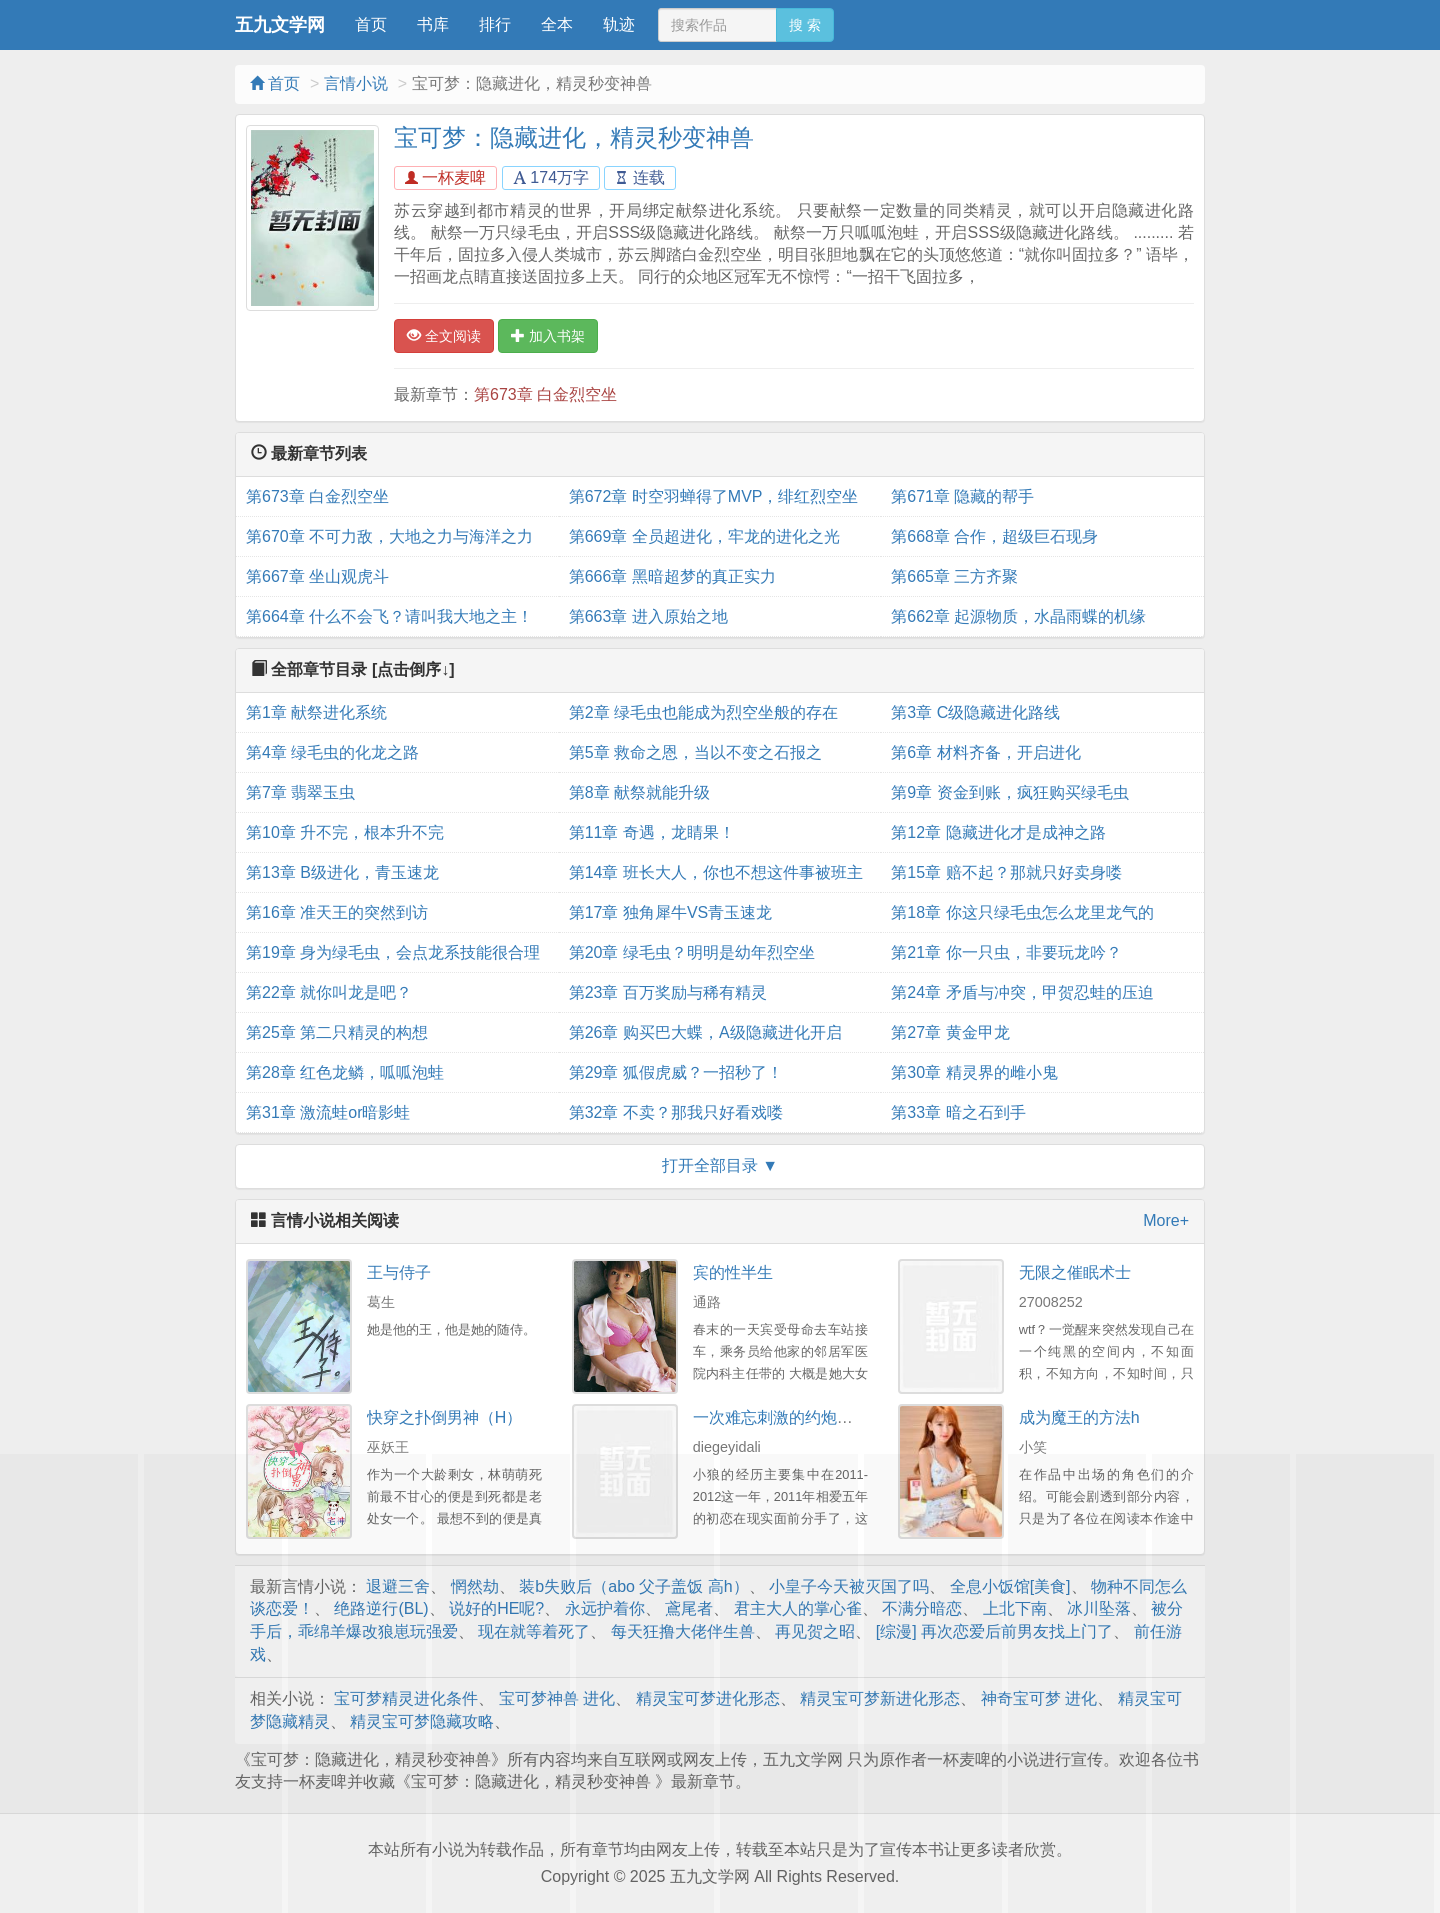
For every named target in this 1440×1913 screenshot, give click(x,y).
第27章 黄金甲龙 (950, 1032)
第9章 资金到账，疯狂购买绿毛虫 (1009, 792)
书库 (433, 24)
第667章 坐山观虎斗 (317, 576)
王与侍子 (399, 1272)
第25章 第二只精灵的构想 (337, 1032)
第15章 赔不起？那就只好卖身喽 (1006, 872)
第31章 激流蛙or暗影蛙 (328, 1112)
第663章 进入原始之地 (648, 616)
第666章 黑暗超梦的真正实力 (672, 576)
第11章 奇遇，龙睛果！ (652, 832)
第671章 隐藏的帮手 (962, 496)
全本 (557, 24)
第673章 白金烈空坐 (545, 394)
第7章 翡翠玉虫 (300, 792)
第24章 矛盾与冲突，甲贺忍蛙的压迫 (1022, 992)
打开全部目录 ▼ (720, 1165)
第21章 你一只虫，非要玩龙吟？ (1006, 952)
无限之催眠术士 (1075, 1272)
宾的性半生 (733, 1272)
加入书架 (548, 336)
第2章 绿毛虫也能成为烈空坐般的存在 (703, 712)
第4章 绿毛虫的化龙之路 (332, 752)
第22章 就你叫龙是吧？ (329, 992)
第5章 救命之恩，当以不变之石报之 (695, 752)
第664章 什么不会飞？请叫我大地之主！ (389, 616)
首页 (371, 24)
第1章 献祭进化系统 (316, 712)
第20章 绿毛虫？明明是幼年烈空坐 (692, 952)
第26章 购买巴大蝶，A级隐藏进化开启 (705, 1032)
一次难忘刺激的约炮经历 (781, 1417)
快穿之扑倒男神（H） (445, 1417)
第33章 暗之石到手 (958, 1112)
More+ (1166, 1220)
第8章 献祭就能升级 (639, 792)
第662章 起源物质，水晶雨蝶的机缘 (1018, 616)
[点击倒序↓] (413, 669)
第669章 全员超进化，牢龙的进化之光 (704, 536)
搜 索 (805, 25)
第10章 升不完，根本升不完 (345, 832)
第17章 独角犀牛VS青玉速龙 (671, 912)
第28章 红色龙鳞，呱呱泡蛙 (345, 1072)
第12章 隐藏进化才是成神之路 (998, 832)
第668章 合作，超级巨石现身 (994, 536)
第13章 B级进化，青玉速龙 (342, 872)
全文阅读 (444, 336)
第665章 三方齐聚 (954, 576)
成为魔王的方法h (1079, 1417)
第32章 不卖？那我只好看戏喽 (676, 1112)
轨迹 (619, 24)
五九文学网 (280, 25)
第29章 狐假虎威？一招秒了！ (676, 1072)
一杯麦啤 (445, 177)
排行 (495, 24)
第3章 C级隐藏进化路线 (975, 712)
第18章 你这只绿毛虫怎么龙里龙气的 (1022, 912)
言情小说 (356, 83)
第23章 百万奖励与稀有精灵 (668, 992)
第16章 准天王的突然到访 (337, 912)
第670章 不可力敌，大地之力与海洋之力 (389, 536)
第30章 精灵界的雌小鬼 (974, 1072)
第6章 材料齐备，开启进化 (985, 752)
